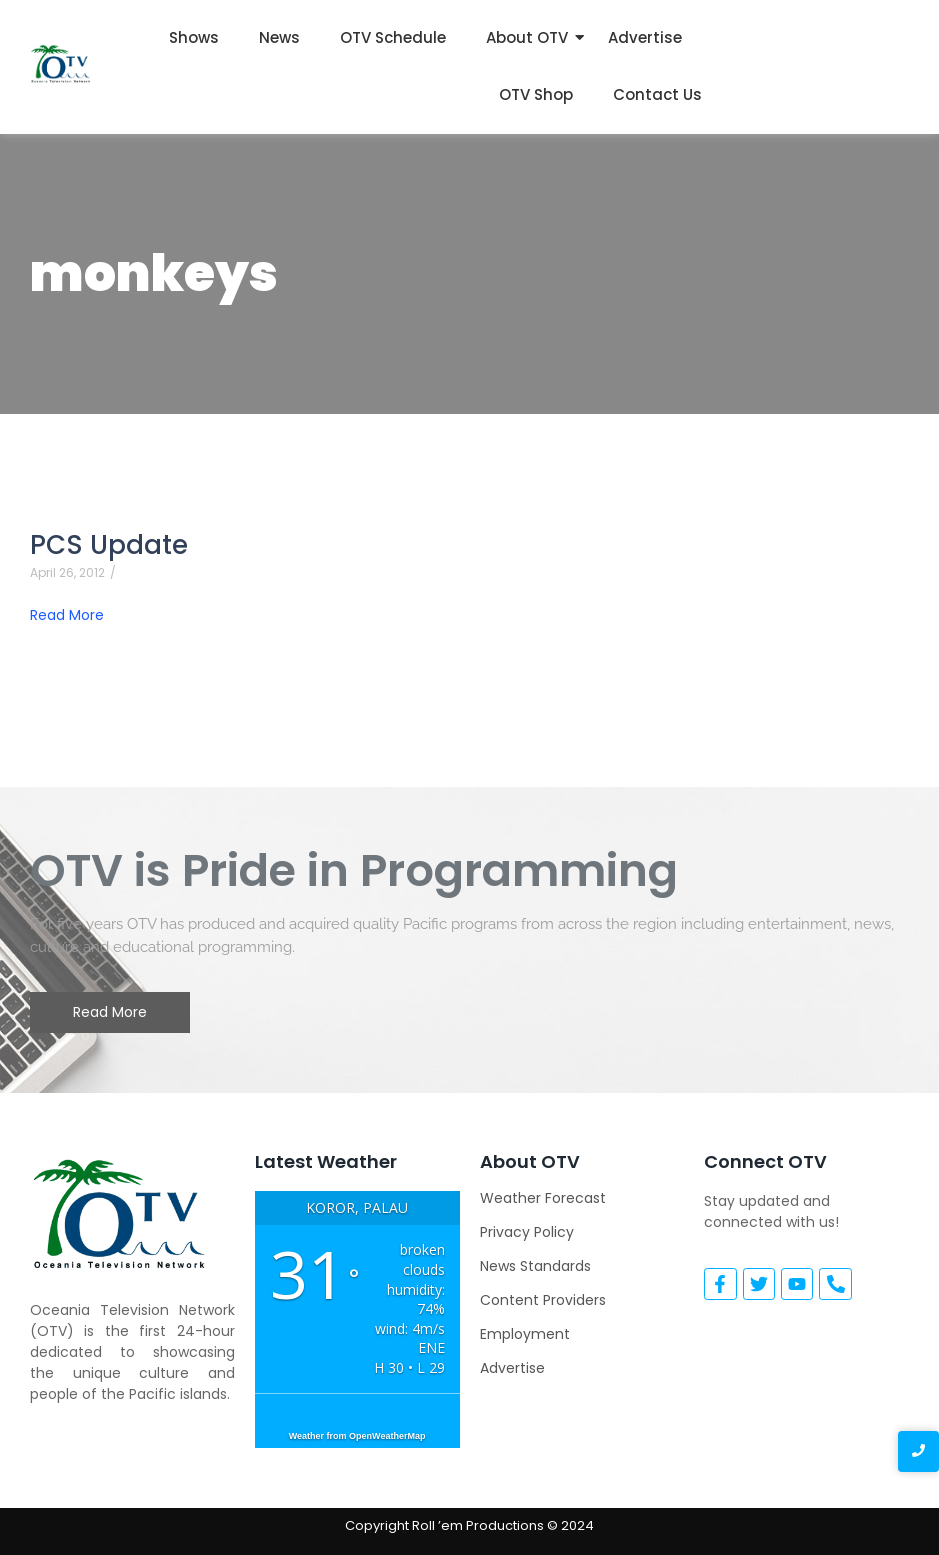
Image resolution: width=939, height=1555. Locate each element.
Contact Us (657, 94)
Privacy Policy (527, 1232)
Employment (525, 1334)
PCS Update (109, 545)
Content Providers (543, 1300)
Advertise (645, 37)
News (279, 37)
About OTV (527, 37)
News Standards (535, 1266)
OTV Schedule (393, 37)
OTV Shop (536, 94)
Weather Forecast (543, 1198)
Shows (194, 37)
